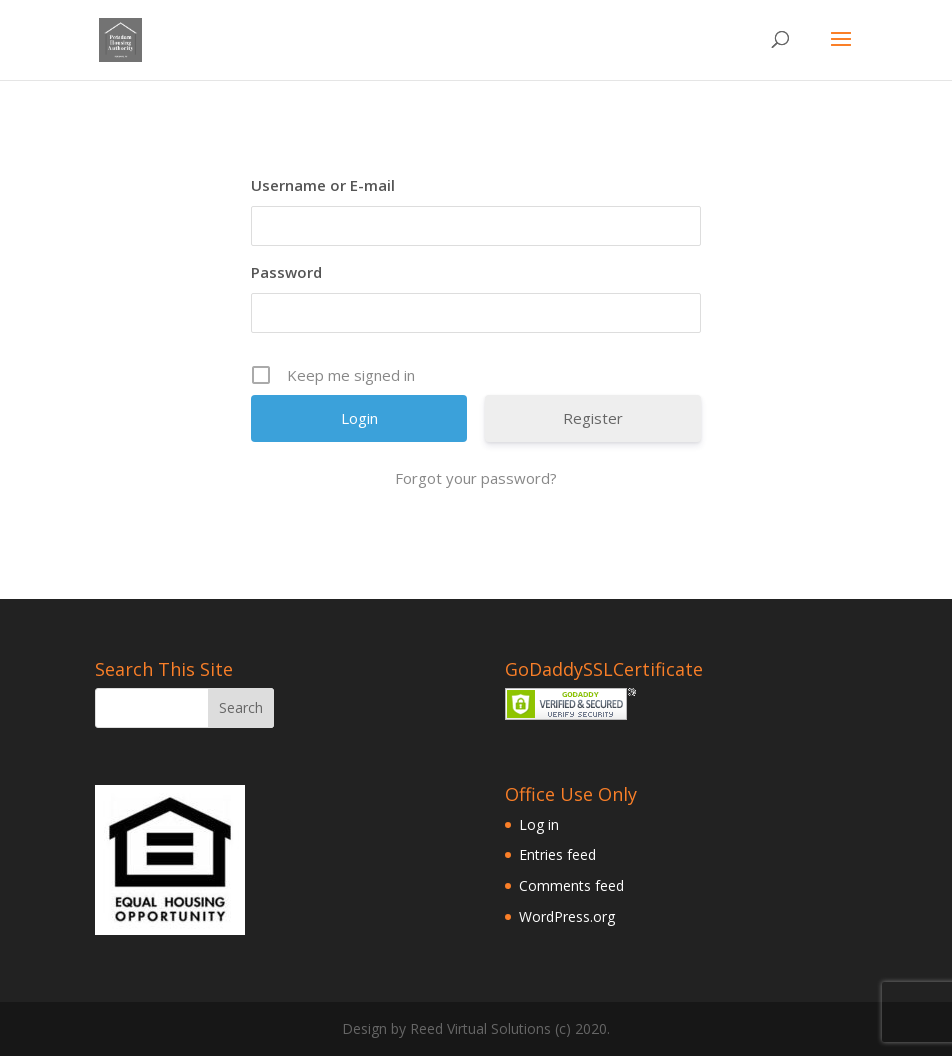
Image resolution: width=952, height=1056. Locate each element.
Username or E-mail (323, 185)
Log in (539, 824)
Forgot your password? (476, 478)
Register (593, 418)
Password (286, 272)
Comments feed (571, 885)
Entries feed (557, 854)
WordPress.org (567, 916)
